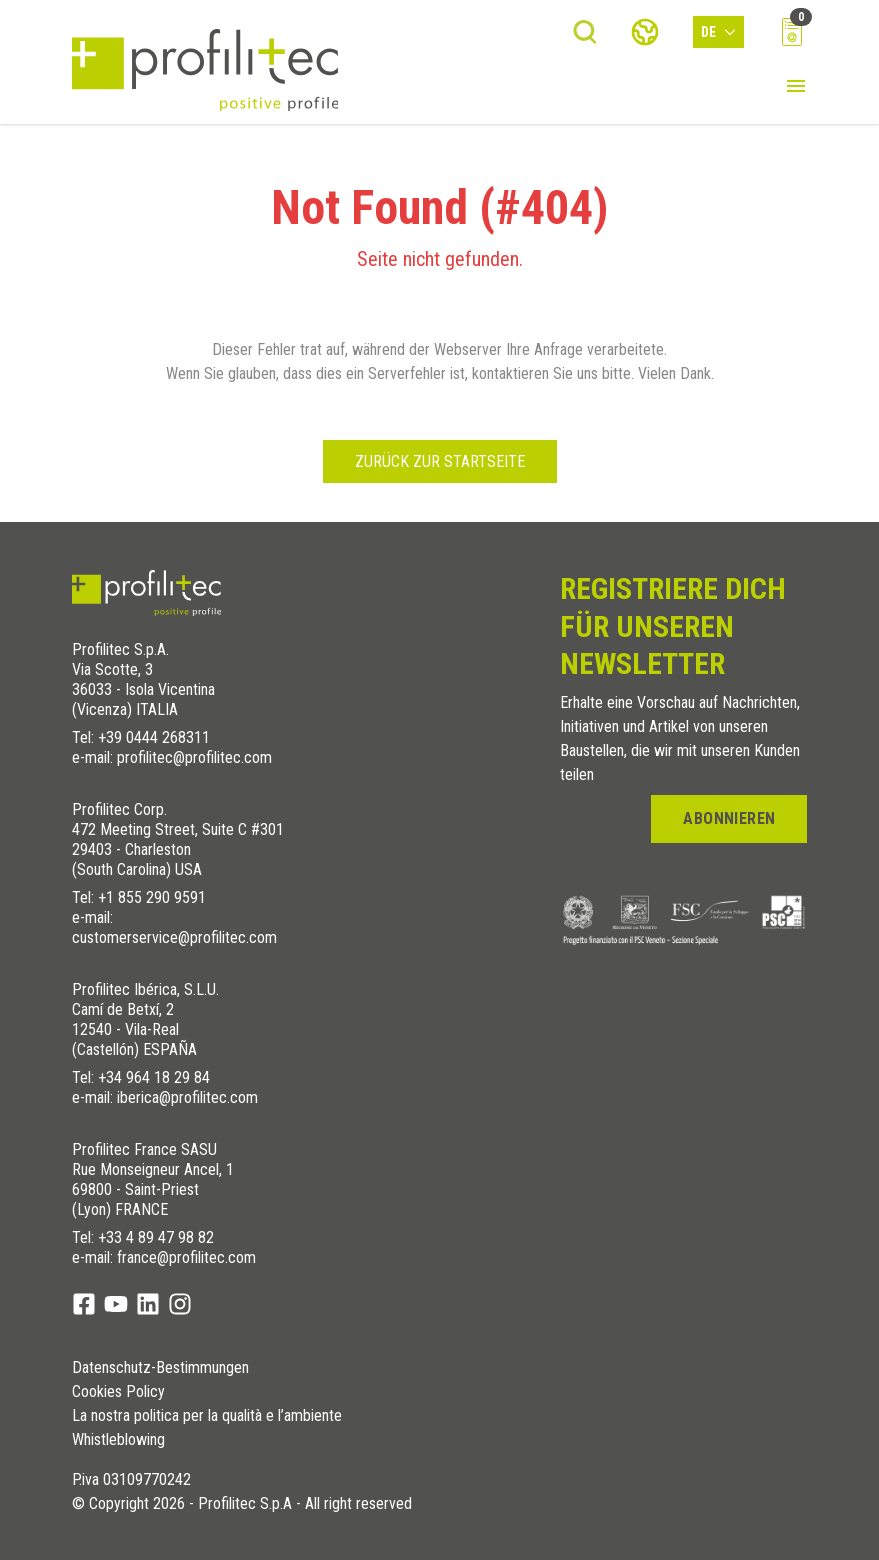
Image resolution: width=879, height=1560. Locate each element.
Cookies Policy (118, 1392)
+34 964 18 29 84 (154, 1077)
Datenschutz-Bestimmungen (160, 1368)
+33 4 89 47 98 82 (156, 1237)
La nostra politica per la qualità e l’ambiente (207, 1416)
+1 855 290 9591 (152, 897)
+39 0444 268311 (154, 737)
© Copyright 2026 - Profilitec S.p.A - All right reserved (242, 1504)
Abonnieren (729, 818)
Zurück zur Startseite (440, 461)
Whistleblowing (118, 1440)
